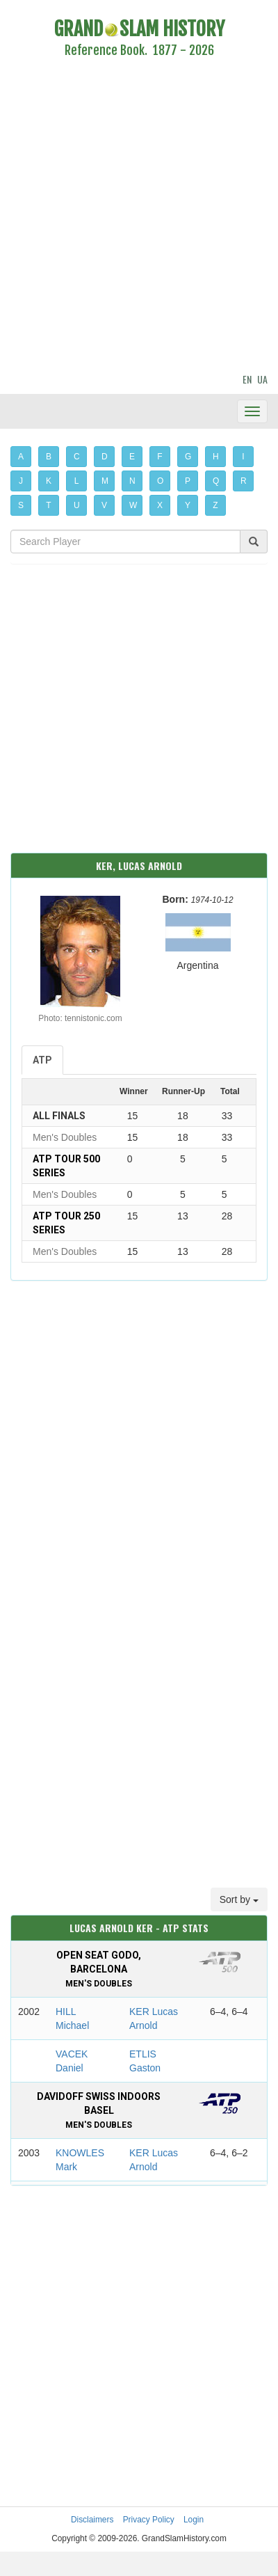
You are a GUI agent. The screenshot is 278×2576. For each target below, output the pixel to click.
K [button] (48, 481)
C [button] (77, 456)
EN (247, 379)
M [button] (104, 481)
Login (193, 2519)
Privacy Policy (148, 2519)
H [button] (216, 456)
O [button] (160, 481)
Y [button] (187, 505)
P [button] (187, 481)
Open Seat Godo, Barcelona (98, 1969)
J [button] (21, 481)
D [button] (104, 456)
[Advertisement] (130, 217)
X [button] (160, 505)
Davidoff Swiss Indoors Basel (99, 2110)
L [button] (76, 481)
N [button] (132, 481)
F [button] (159, 456)
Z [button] (215, 505)
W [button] (133, 505)
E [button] (132, 456)
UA (262, 379)
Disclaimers (92, 2519)
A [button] (21, 456)
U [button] (77, 505)
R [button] (243, 481)
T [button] (48, 505)
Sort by (239, 1899)
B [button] (48, 456)
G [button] (188, 456)
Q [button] (216, 481)
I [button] (243, 456)
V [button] (104, 505)
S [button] (21, 505)
